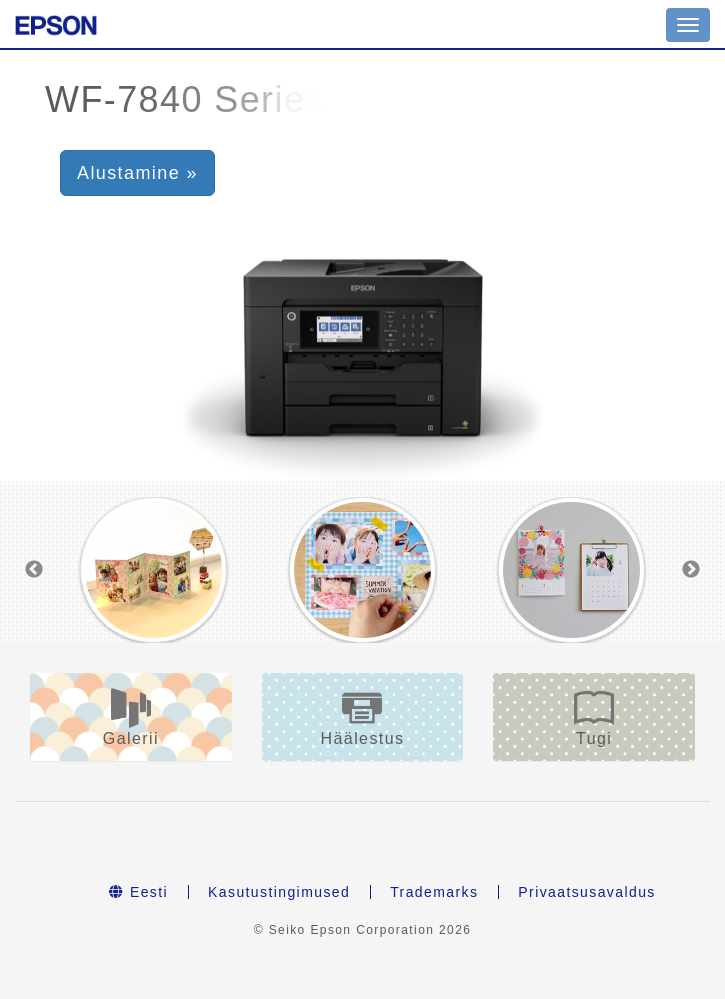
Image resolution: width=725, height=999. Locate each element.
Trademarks (434, 892)
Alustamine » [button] (137, 173)
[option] (153, 570)
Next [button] (691, 570)
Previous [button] (34, 570)
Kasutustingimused (279, 892)
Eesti (138, 892)
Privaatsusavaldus (586, 892)
